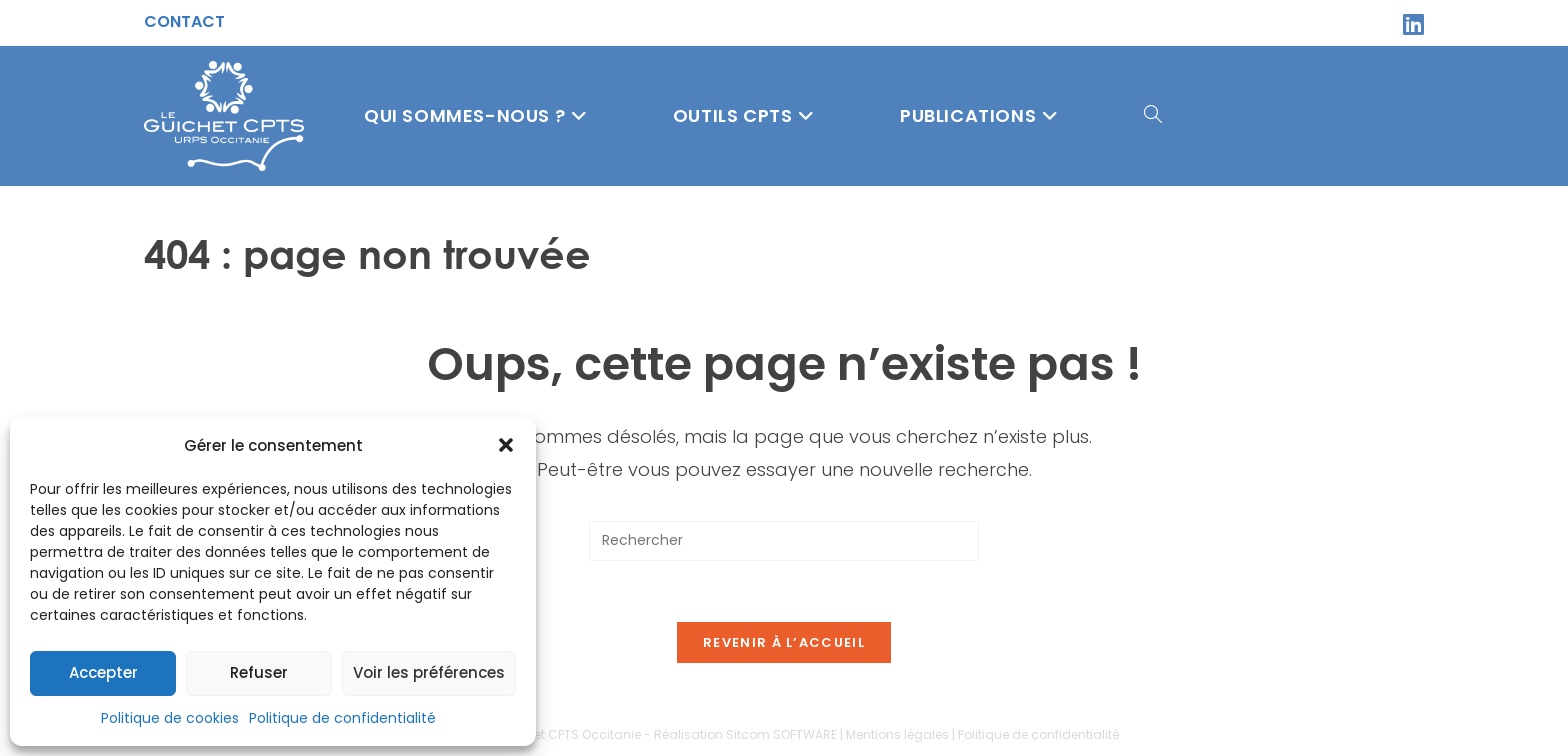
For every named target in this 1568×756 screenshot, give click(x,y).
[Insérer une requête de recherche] (784, 541)
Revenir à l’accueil (784, 642)
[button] (506, 445)
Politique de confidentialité (342, 718)
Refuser (259, 672)
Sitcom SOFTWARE (781, 734)
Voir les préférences (429, 672)
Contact (184, 21)
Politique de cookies (170, 718)
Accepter (103, 672)
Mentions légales (897, 734)
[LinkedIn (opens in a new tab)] (1410, 24)
